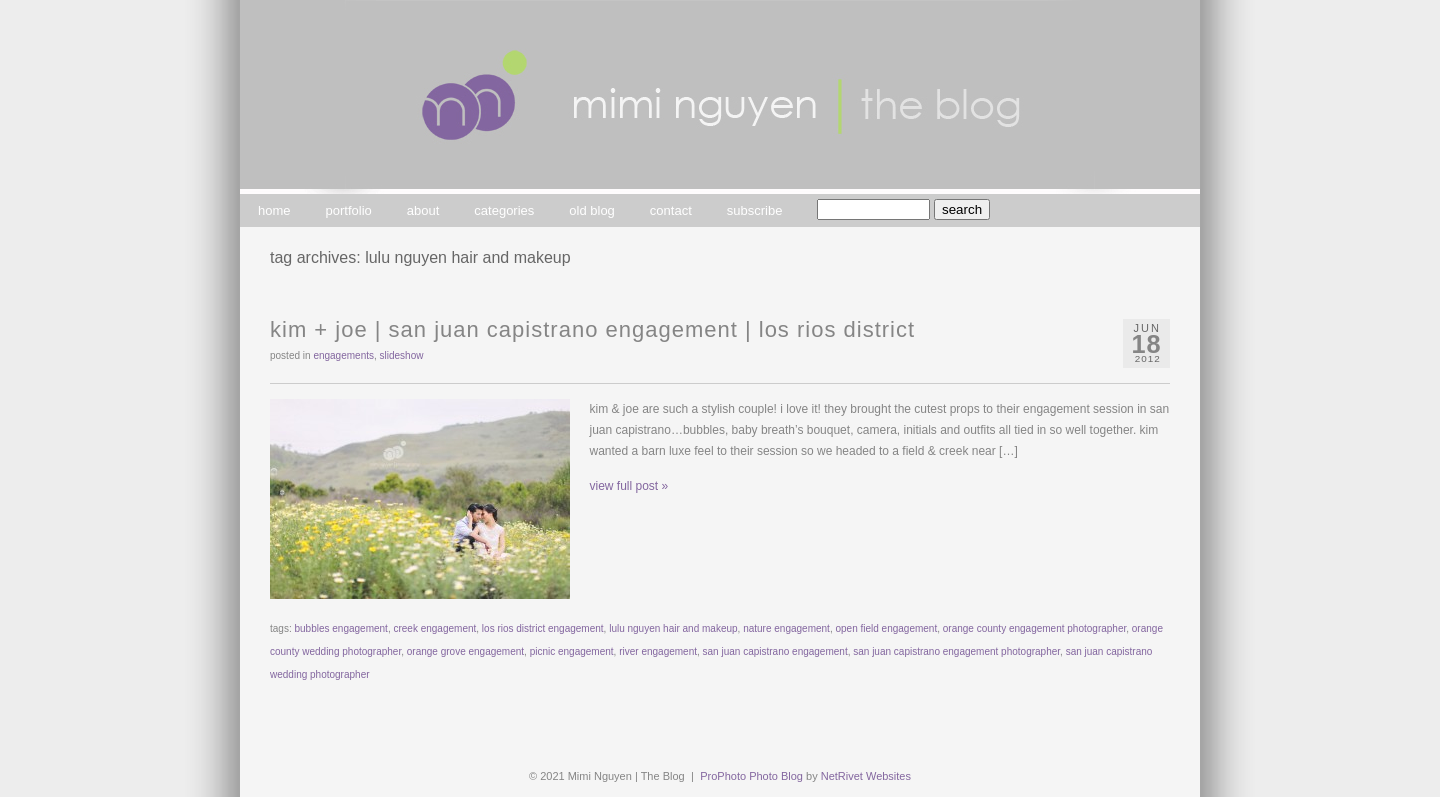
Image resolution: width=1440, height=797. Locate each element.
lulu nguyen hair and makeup (673, 628)
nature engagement (786, 628)
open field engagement (886, 628)
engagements (343, 355)
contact (671, 210)
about (423, 210)
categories (504, 210)
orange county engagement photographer (1034, 628)
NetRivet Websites (866, 776)
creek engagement (434, 628)
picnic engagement (572, 651)
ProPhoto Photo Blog (751, 776)
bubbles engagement (340, 628)
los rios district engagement (543, 628)
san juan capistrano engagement (775, 651)
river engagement (658, 651)
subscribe (755, 210)
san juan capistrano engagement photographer (956, 651)
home (274, 210)
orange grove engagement (465, 651)
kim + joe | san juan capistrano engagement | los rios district (592, 329)
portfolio (349, 210)
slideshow (402, 355)
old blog (592, 210)
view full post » (629, 486)
